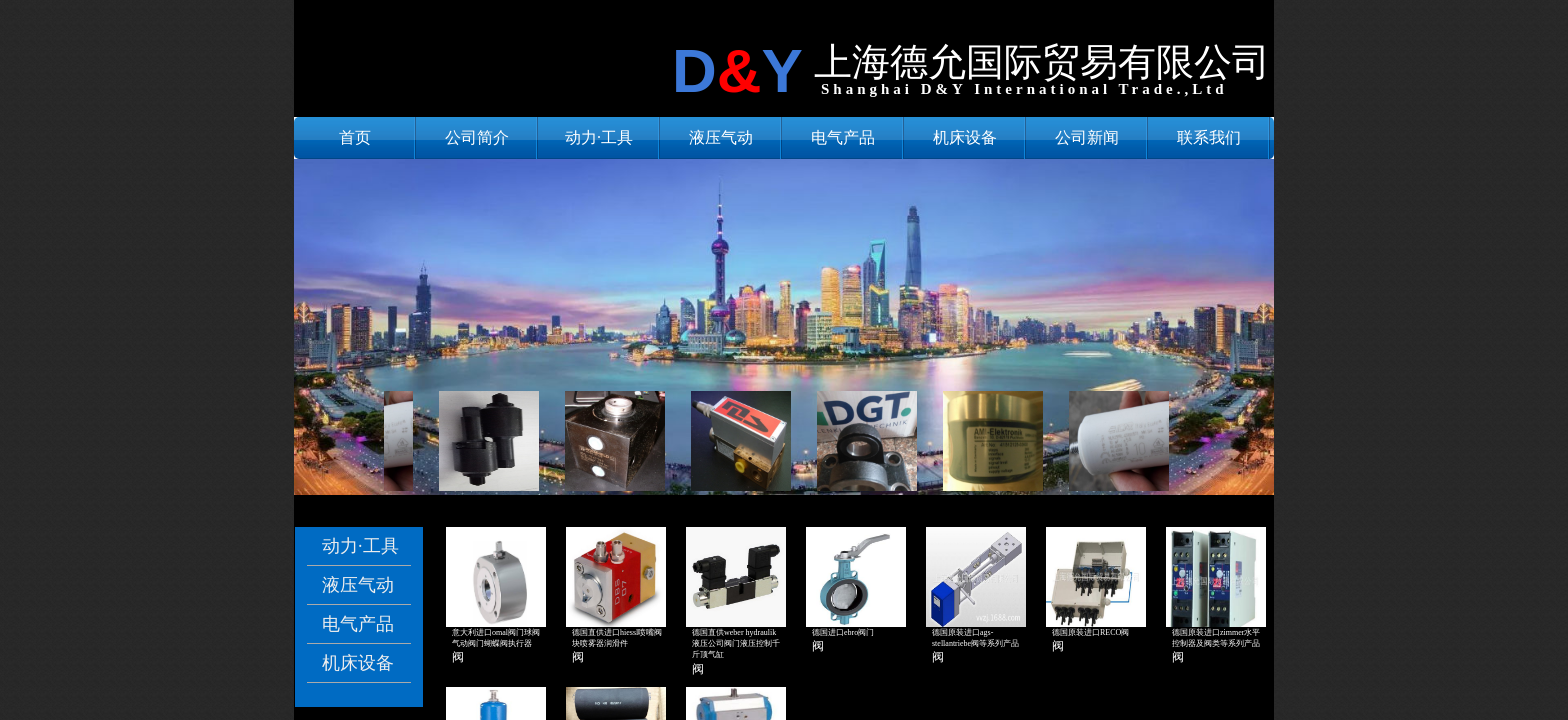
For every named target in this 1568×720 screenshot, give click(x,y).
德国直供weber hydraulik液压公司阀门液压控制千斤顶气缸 (736, 643)
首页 (355, 137)
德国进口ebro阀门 (843, 632)
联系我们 (1209, 137)
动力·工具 (599, 137)
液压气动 (721, 137)
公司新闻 (1087, 137)
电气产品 (843, 137)
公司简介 (477, 137)
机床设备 (965, 137)
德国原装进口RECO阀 (1090, 632)
